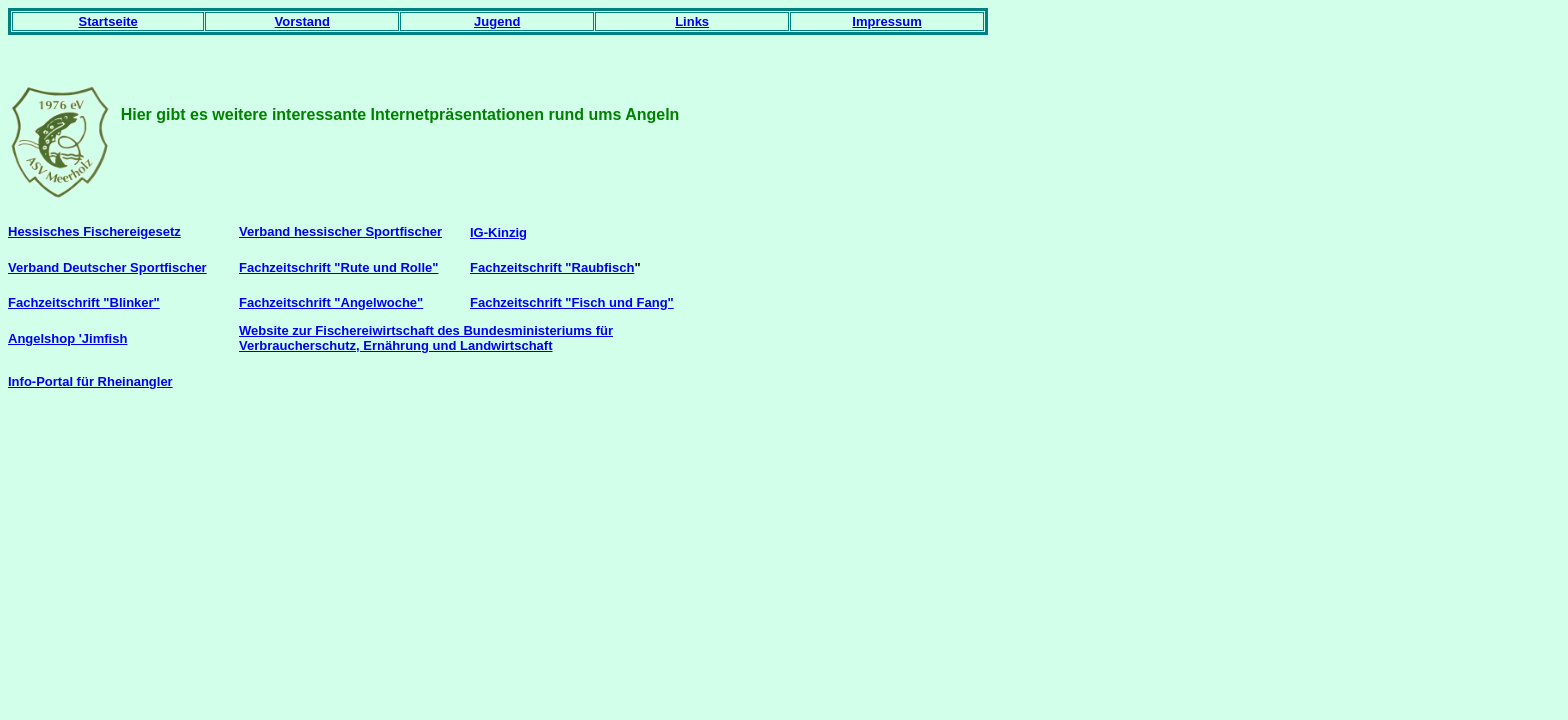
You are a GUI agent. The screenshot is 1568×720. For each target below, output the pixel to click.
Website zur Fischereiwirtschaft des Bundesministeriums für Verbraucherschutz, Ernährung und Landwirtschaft (426, 338)
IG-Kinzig (498, 232)
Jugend (497, 21)
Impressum (886, 21)
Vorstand (302, 21)
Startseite (108, 21)
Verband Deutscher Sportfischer (107, 267)
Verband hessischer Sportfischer (340, 231)
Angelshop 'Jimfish (67, 338)
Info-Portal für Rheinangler (90, 381)
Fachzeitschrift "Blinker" (84, 302)
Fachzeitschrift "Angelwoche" (331, 302)
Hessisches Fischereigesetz (94, 231)
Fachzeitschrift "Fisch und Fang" (572, 302)
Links (692, 21)
